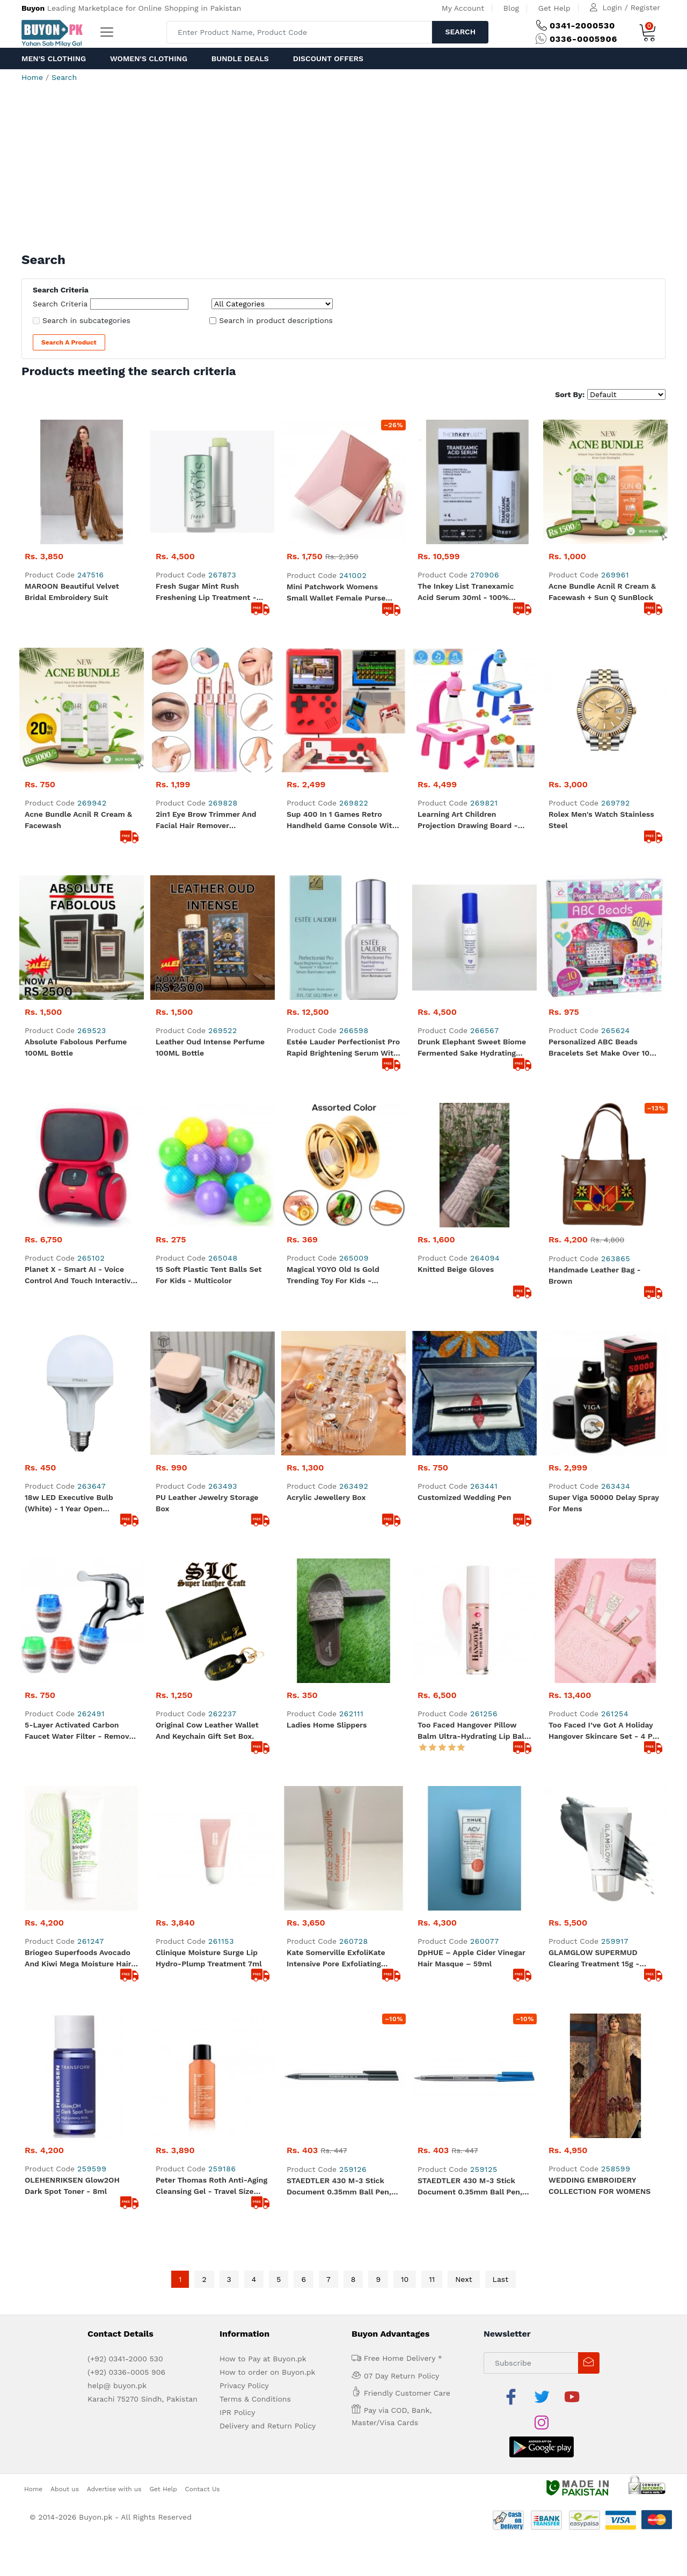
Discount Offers (328, 58)
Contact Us (202, 2489)
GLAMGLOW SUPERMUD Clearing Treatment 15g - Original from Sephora (594, 1959)
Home (32, 77)
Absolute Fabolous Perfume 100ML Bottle (76, 1047)
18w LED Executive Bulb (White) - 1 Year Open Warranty (69, 1503)
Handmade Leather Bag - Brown (595, 1275)
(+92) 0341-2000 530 (125, 2358)
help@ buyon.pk (117, 2385)
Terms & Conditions (255, 2399)
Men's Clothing (53, 58)
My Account (463, 8)
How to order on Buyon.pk (268, 2372)
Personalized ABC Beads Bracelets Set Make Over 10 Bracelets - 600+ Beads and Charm (600, 1048)
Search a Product (69, 342)
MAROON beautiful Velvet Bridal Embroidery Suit (72, 592)
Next (463, 2279)
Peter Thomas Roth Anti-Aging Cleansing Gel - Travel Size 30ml (211, 2186)
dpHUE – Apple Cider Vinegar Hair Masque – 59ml (471, 1958)
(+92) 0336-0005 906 (126, 2372)
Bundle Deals (240, 58)
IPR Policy (237, 2412)
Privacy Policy (244, 2385)
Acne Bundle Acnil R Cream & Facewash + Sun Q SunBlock (602, 592)
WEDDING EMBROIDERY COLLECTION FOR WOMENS (600, 2186)
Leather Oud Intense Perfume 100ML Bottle (210, 1047)
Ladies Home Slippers (327, 1725)
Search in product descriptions (276, 320)
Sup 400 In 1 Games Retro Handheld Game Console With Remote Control (342, 820)
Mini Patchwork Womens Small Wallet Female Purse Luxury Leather (336, 593)
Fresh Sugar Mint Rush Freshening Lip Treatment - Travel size (206, 592)
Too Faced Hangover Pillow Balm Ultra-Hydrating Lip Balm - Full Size (474, 1731)
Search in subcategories (86, 320)
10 (404, 2279)
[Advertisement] (343, 172)
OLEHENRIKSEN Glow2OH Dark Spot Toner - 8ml (72, 2186)
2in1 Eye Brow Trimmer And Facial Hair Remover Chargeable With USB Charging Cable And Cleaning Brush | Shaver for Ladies (212, 820)
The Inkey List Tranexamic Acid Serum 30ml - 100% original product (466, 592)
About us (64, 2489)
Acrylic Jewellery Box (326, 1497)
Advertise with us (114, 2489)
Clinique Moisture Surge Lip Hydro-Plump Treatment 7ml (209, 1958)
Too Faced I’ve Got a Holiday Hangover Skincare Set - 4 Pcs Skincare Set (605, 1731)
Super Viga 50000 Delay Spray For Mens (604, 1503)
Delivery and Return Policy (268, 2425)
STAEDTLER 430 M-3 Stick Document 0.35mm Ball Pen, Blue (470, 2187)
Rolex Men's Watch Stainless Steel (601, 820)
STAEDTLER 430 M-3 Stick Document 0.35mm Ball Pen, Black (339, 2187)
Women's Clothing (148, 58)
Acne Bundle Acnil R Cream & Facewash (78, 820)
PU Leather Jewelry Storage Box (207, 1503)
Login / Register (631, 7)
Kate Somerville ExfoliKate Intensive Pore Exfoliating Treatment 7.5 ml (336, 1959)
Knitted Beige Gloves (456, 1269)
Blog (511, 8)
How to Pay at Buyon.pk (263, 2358)
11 (432, 2279)
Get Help (554, 8)
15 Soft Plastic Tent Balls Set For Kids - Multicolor (209, 1275)
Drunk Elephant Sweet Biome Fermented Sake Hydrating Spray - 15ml (472, 1048)
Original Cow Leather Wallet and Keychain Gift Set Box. (207, 1730)
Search (460, 31)
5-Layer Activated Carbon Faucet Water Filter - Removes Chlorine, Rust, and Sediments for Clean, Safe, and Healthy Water (81, 1731)
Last (501, 2279)
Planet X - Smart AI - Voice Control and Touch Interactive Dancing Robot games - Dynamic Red (80, 1275)
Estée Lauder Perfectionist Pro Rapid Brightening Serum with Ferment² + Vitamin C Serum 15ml (343, 1048)
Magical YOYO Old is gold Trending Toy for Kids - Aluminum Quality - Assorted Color (340, 1275)
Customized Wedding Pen (464, 1497)
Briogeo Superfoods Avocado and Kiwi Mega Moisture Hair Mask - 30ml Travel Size (78, 1959)
